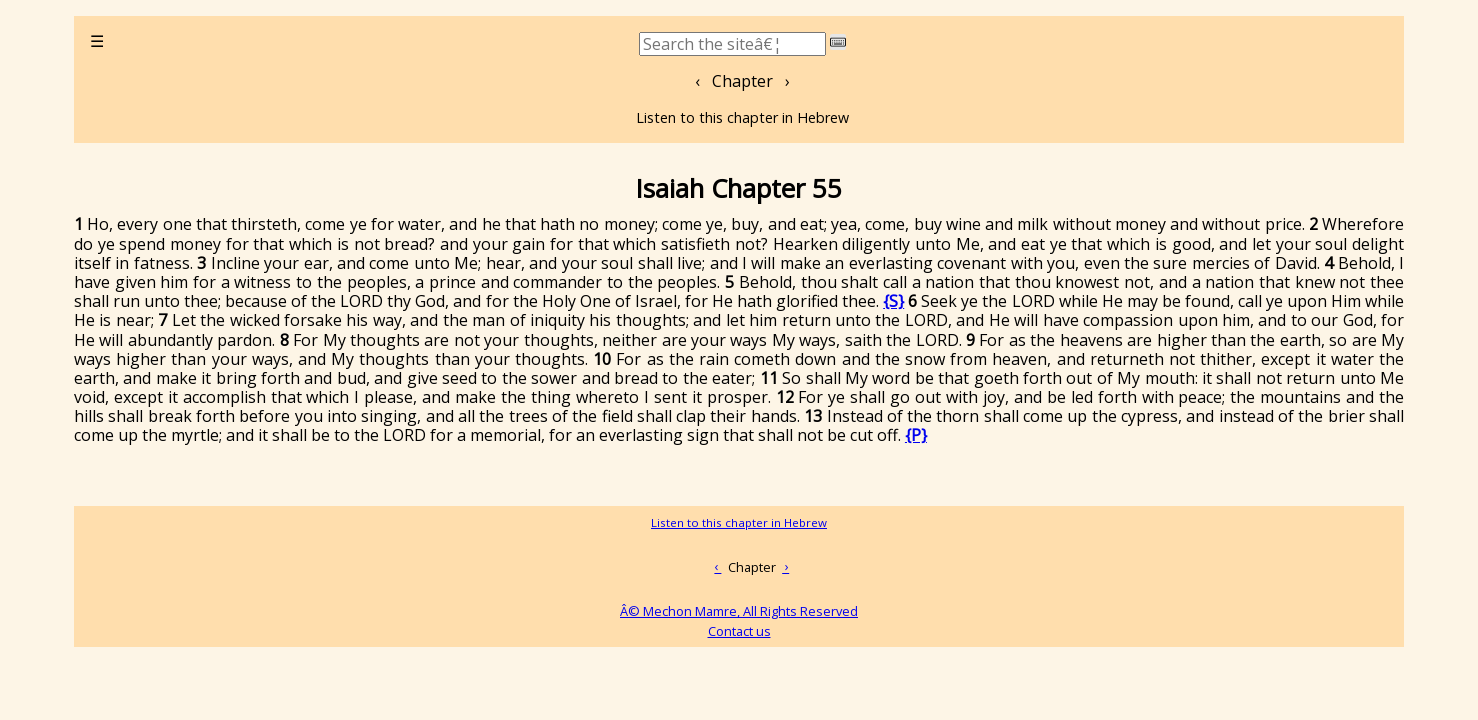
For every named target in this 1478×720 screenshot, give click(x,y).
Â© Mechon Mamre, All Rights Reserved (739, 611)
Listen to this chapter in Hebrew (742, 117)
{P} (916, 435)
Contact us (739, 631)
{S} (893, 301)
